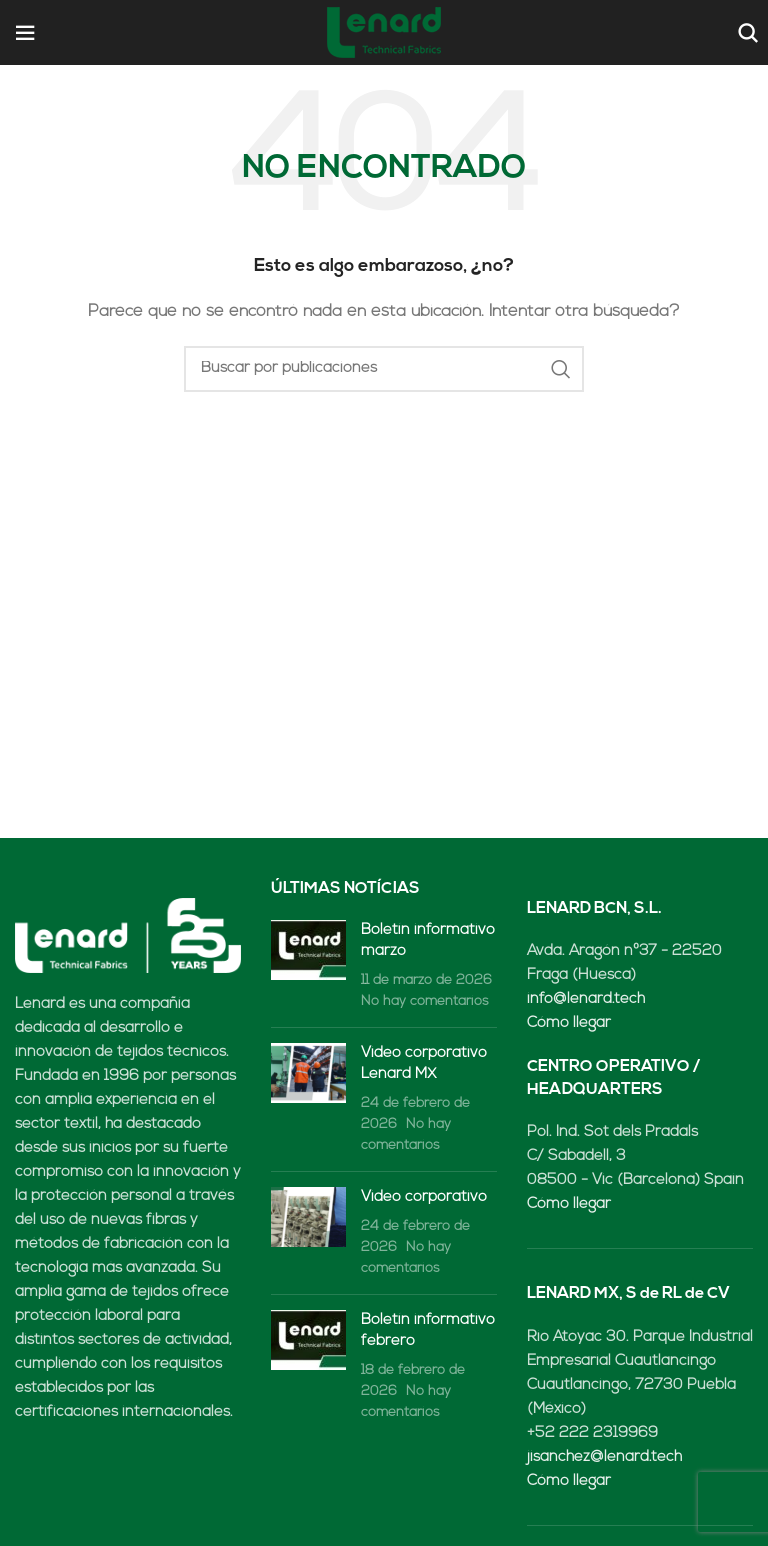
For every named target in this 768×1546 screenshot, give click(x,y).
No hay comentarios (425, 1001)
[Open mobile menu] (25, 33)
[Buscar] (745, 33)
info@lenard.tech (586, 999)
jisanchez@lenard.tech (604, 1457)
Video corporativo (424, 1197)
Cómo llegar (569, 1023)
